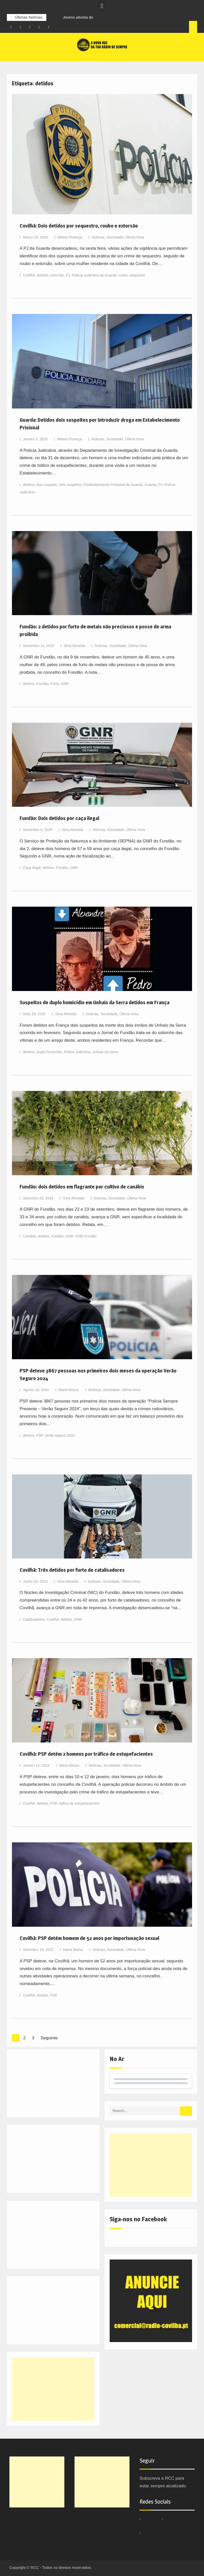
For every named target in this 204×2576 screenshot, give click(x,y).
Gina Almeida (74, 646)
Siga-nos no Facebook (138, 2219)
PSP (39, 1435)
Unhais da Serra (105, 1052)
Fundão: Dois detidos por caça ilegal (59, 818)
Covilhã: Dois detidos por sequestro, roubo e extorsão (79, 226)
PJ (68, 275)
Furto (54, 684)
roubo (123, 275)
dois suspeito (46, 485)
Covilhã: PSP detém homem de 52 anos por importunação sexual (89, 1938)
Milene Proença (69, 237)
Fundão (42, 684)
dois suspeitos (70, 485)
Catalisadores (34, 1619)
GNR (65, 684)
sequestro (137, 275)
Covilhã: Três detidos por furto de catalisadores (72, 1570)
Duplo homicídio (49, 1052)
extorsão (57, 275)
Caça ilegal (31, 868)
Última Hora (134, 237)
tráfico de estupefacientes (79, 1803)
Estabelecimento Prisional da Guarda (113, 485)
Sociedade (114, 237)
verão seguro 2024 (60, 1435)
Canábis (29, 1236)
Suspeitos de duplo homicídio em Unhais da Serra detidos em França (94, 1002)
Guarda (150, 485)
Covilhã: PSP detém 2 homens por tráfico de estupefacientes (86, 1754)
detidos (42, 275)
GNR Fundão (85, 1236)
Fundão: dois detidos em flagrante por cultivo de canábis (82, 1187)
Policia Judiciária (77, 1052)
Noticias (98, 237)
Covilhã (29, 275)
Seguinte (49, 2038)
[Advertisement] (151, 2165)
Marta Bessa (69, 1390)
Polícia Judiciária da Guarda (94, 275)
